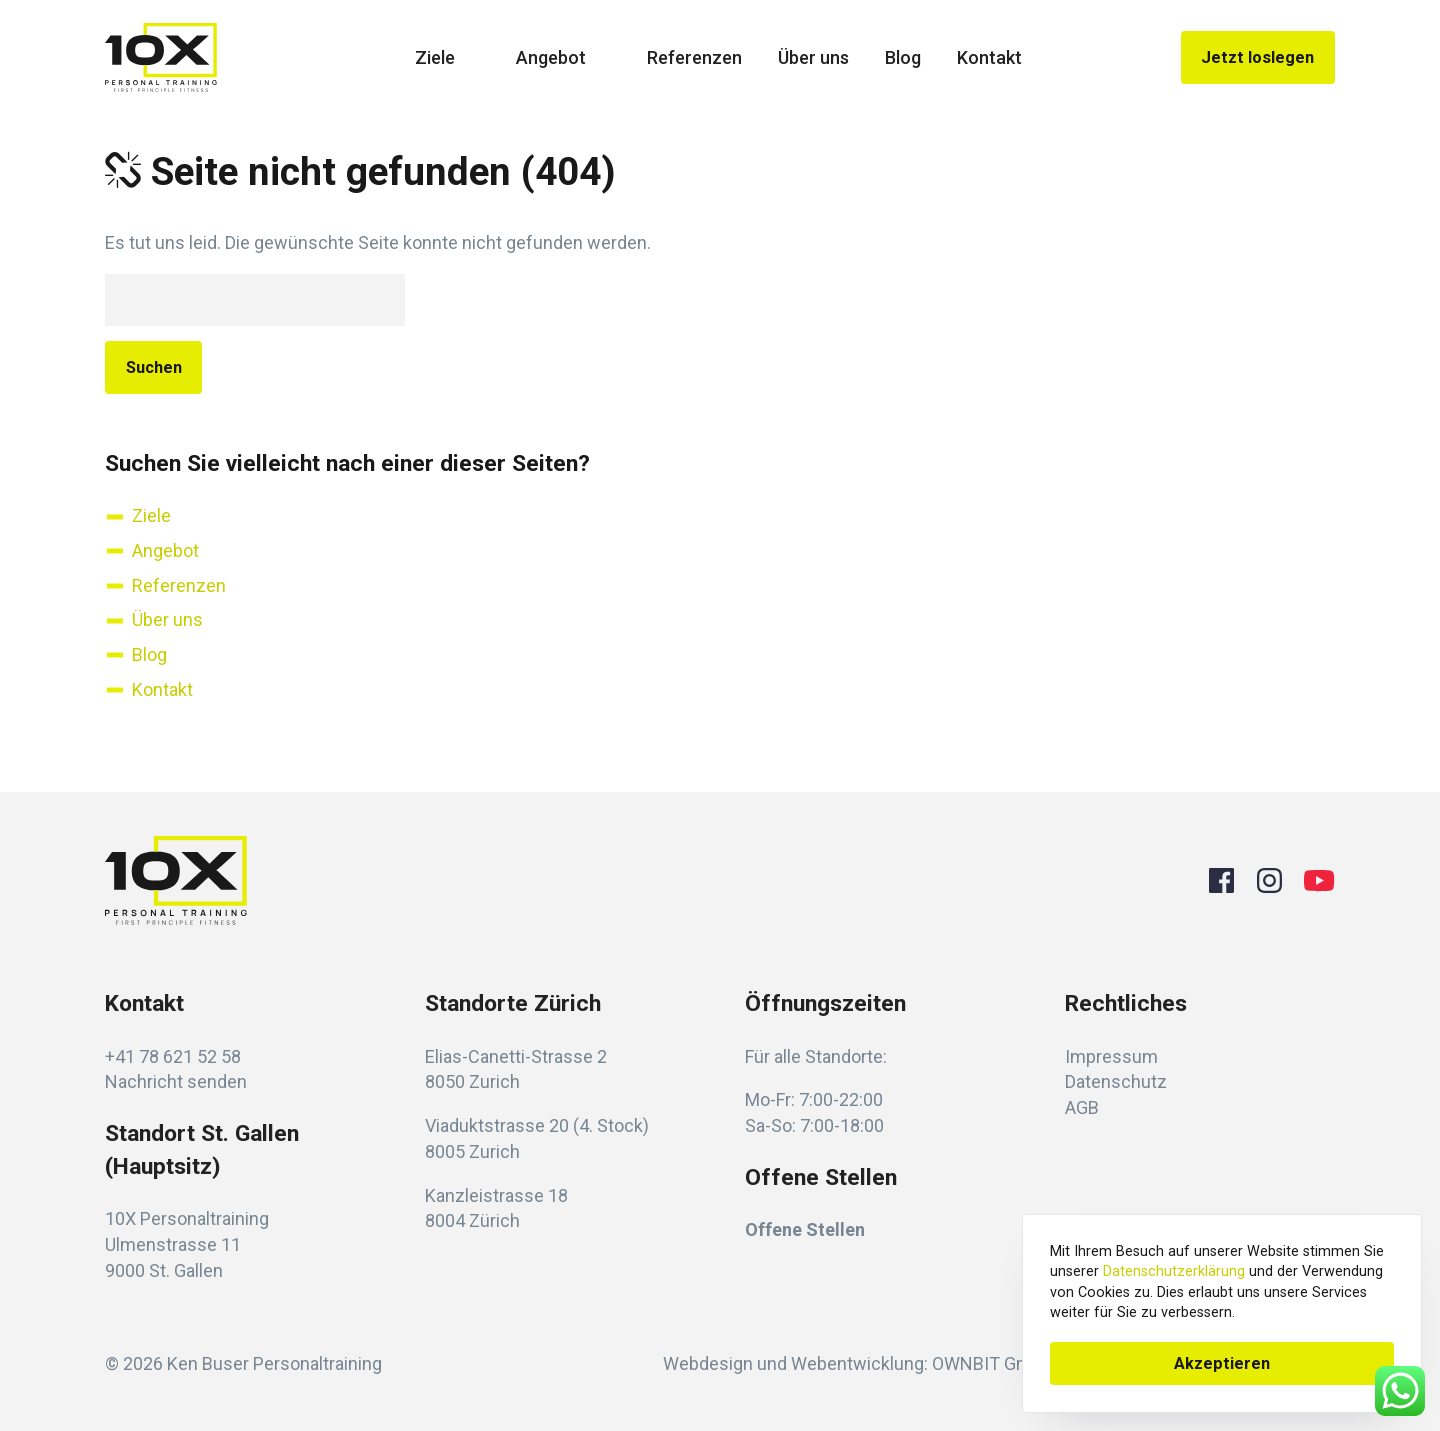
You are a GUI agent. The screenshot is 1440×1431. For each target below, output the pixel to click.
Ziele (447, 58)
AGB (1082, 1107)
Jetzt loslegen (1257, 57)
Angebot (563, 58)
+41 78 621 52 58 (173, 1056)
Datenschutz (1116, 1081)
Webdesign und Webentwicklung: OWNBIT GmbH (859, 1363)
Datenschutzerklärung (1174, 1271)
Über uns (813, 57)
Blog (903, 57)
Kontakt (989, 57)
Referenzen (694, 57)
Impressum (1111, 1056)
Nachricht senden (176, 1081)
